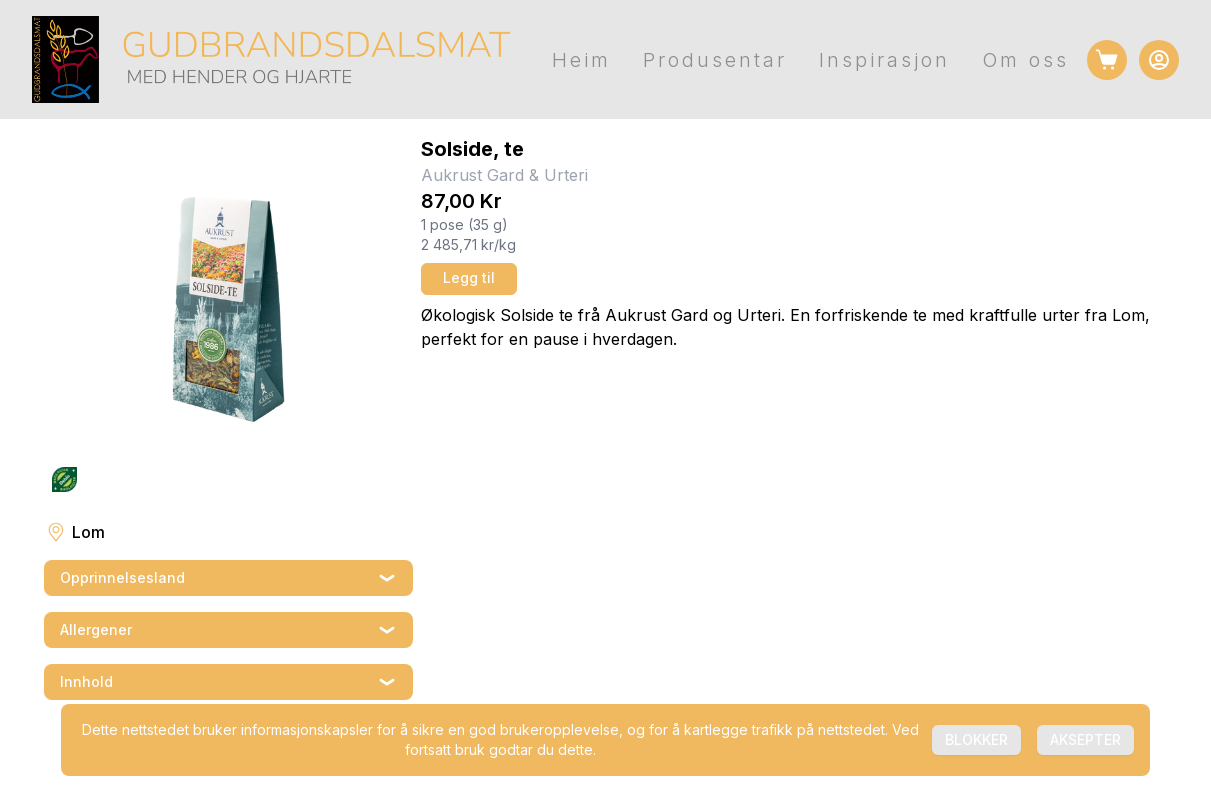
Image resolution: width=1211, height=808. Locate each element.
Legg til (469, 277)
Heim (581, 60)
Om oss (1025, 60)
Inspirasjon (884, 60)
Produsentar (715, 60)
